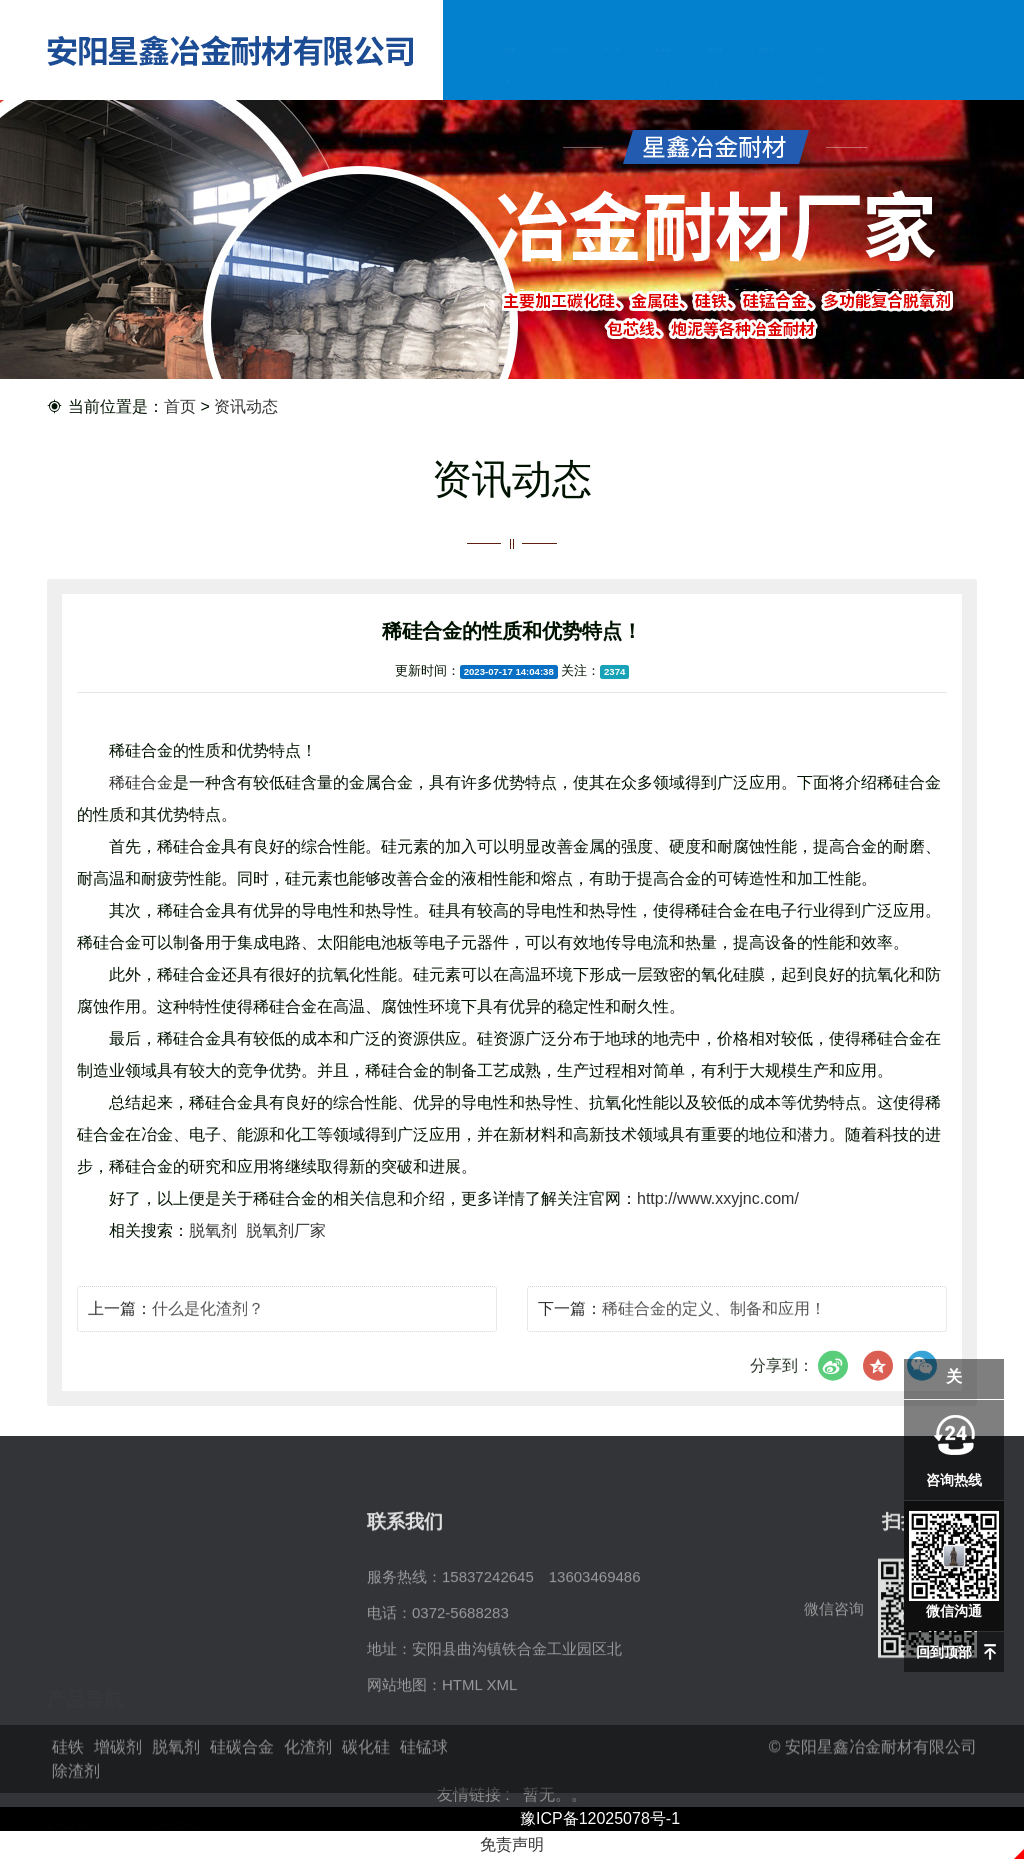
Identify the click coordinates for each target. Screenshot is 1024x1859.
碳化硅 (282, 1691)
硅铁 (62, 1655)
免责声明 (512, 1844)
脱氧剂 (215, 1253)
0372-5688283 (460, 1691)
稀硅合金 (141, 805)
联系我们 (817, 69)
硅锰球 (69, 1727)
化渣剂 (176, 1691)
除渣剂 (176, 1727)
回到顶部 (944, 1652)
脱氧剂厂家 (286, 1253)
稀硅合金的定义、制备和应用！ (714, 1325)
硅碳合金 (77, 1691)
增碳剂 (176, 1655)
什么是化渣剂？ (208, 1325)
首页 (180, 407)
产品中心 (611, 69)
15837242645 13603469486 (541, 1655)
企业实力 (663, 69)
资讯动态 (714, 69)
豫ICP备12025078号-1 (600, 1818)
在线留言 (765, 69)
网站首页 (508, 69)
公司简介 (560, 69)
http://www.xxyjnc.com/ (718, 1221)
